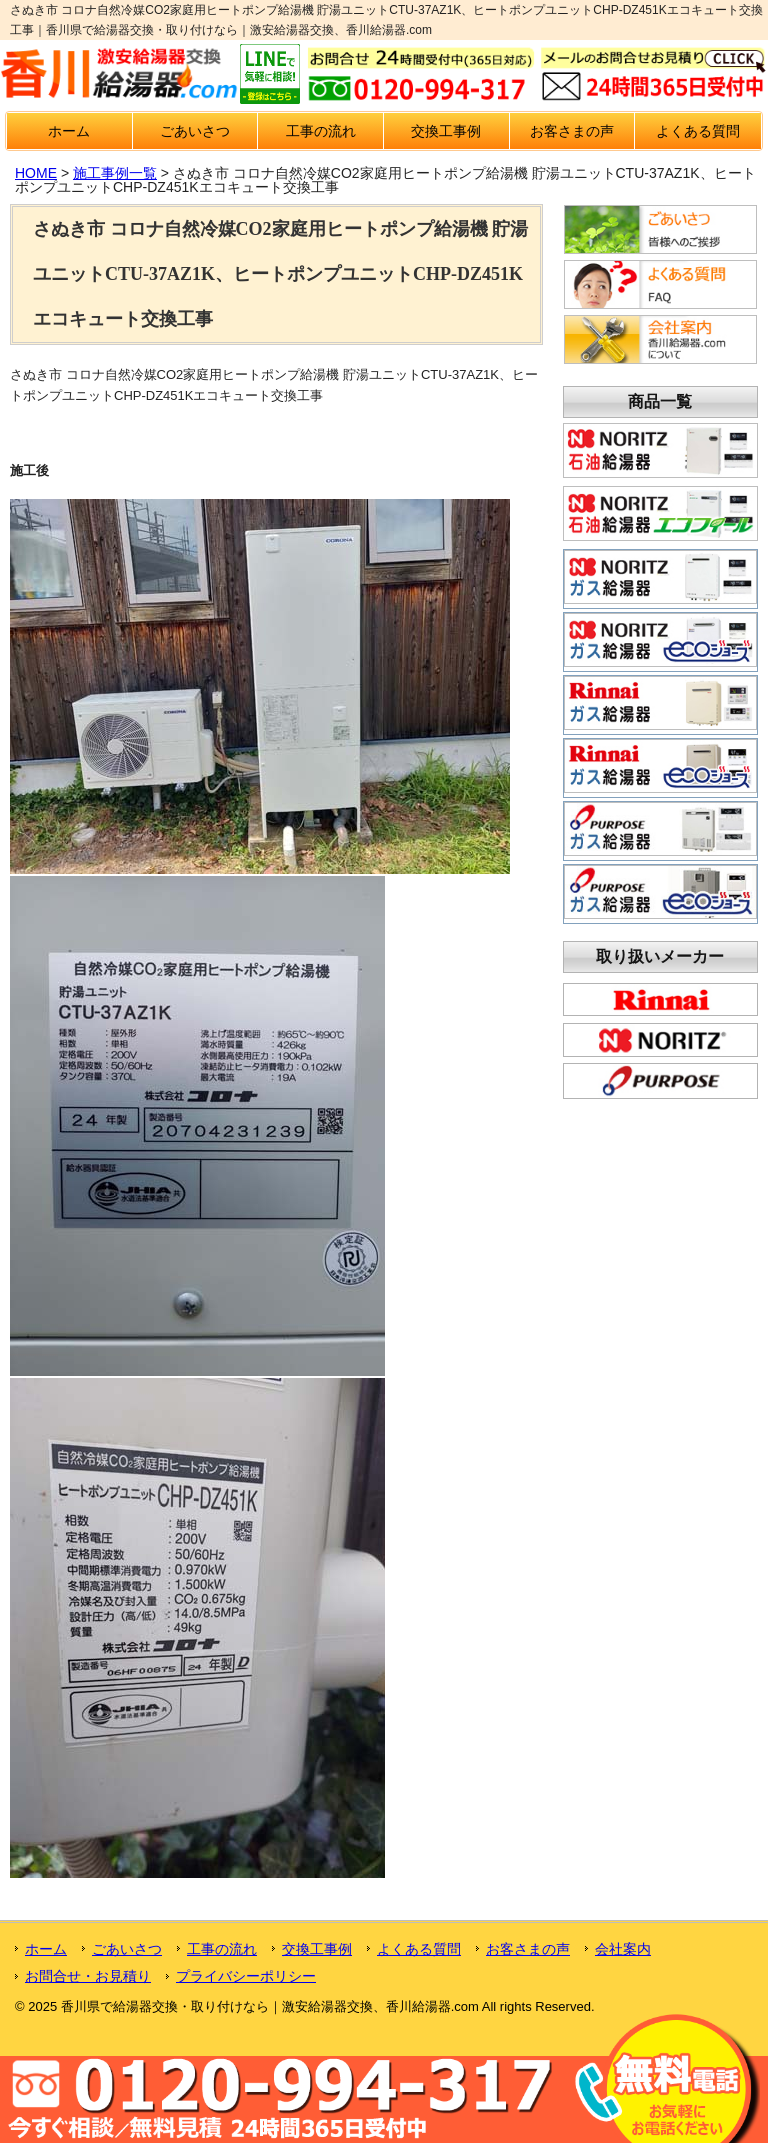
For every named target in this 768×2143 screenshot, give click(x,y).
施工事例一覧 (115, 173)
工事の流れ (321, 131)
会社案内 (623, 1949)
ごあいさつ (195, 131)
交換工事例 (446, 131)
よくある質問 (698, 131)
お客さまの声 (572, 131)
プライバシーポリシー (246, 1976)
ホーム (69, 131)
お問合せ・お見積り (88, 1976)
